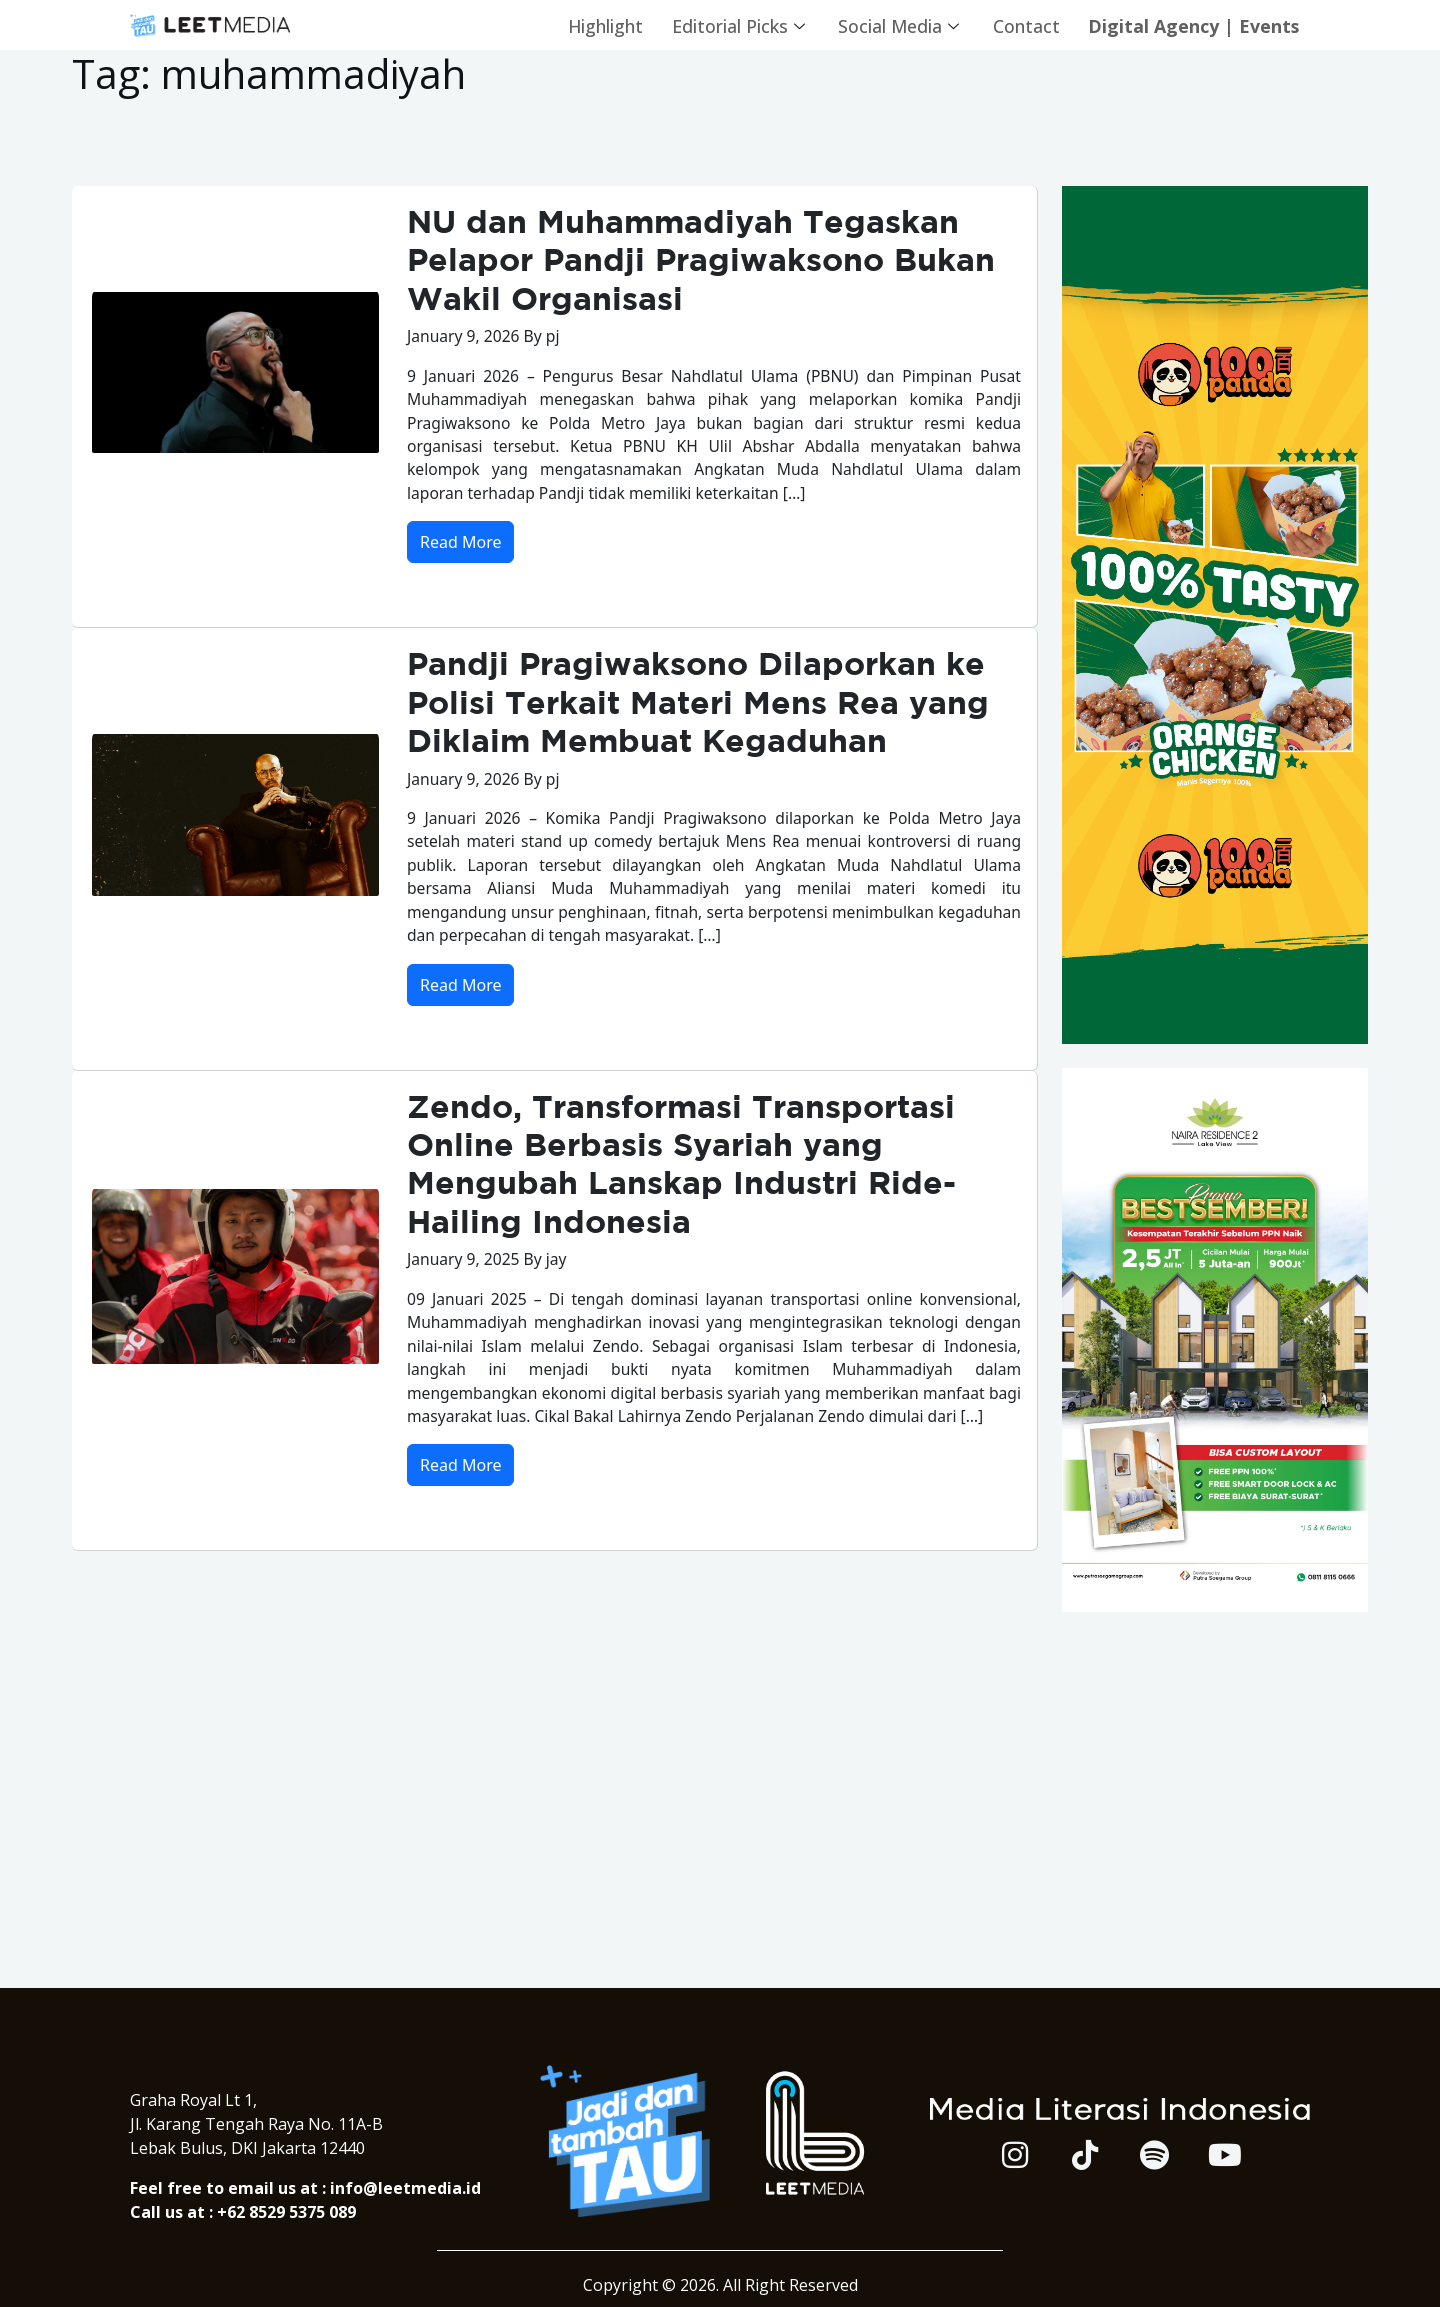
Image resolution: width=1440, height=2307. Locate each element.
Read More (460, 546)
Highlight (593, 25)
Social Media (892, 25)
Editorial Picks (730, 25)
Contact (1019, 25)
